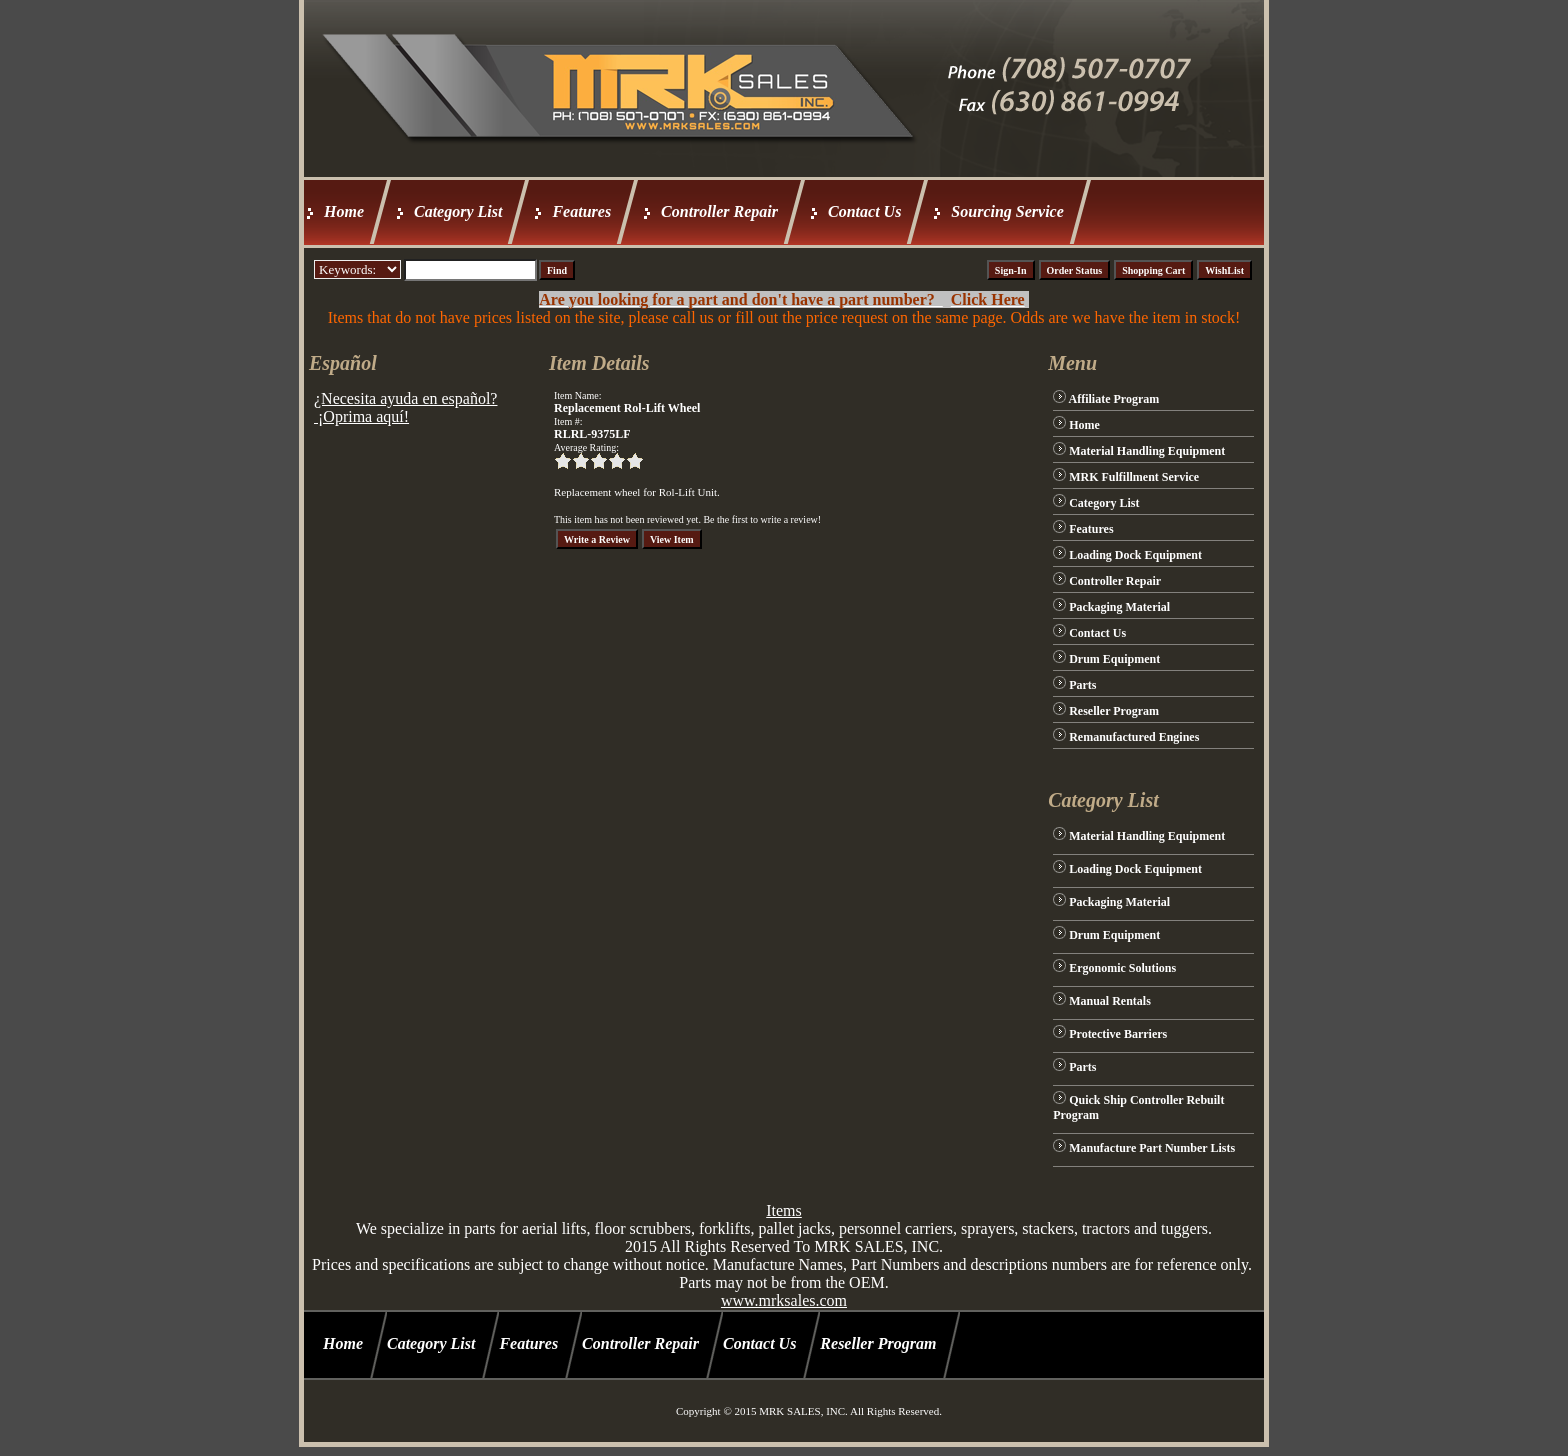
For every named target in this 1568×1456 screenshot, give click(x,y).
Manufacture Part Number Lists (1152, 1148)
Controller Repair (719, 211)
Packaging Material (1119, 607)
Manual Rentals (1110, 1001)
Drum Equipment (1114, 659)
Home (344, 211)
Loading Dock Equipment (1135, 555)
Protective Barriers (1118, 1034)
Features (581, 211)
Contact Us (864, 211)
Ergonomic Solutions (1122, 968)
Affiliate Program (1114, 399)
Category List (458, 211)
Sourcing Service (1007, 211)
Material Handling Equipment (1147, 451)
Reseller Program (1114, 711)
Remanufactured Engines (1134, 737)
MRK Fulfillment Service (1134, 477)
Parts (1082, 685)
